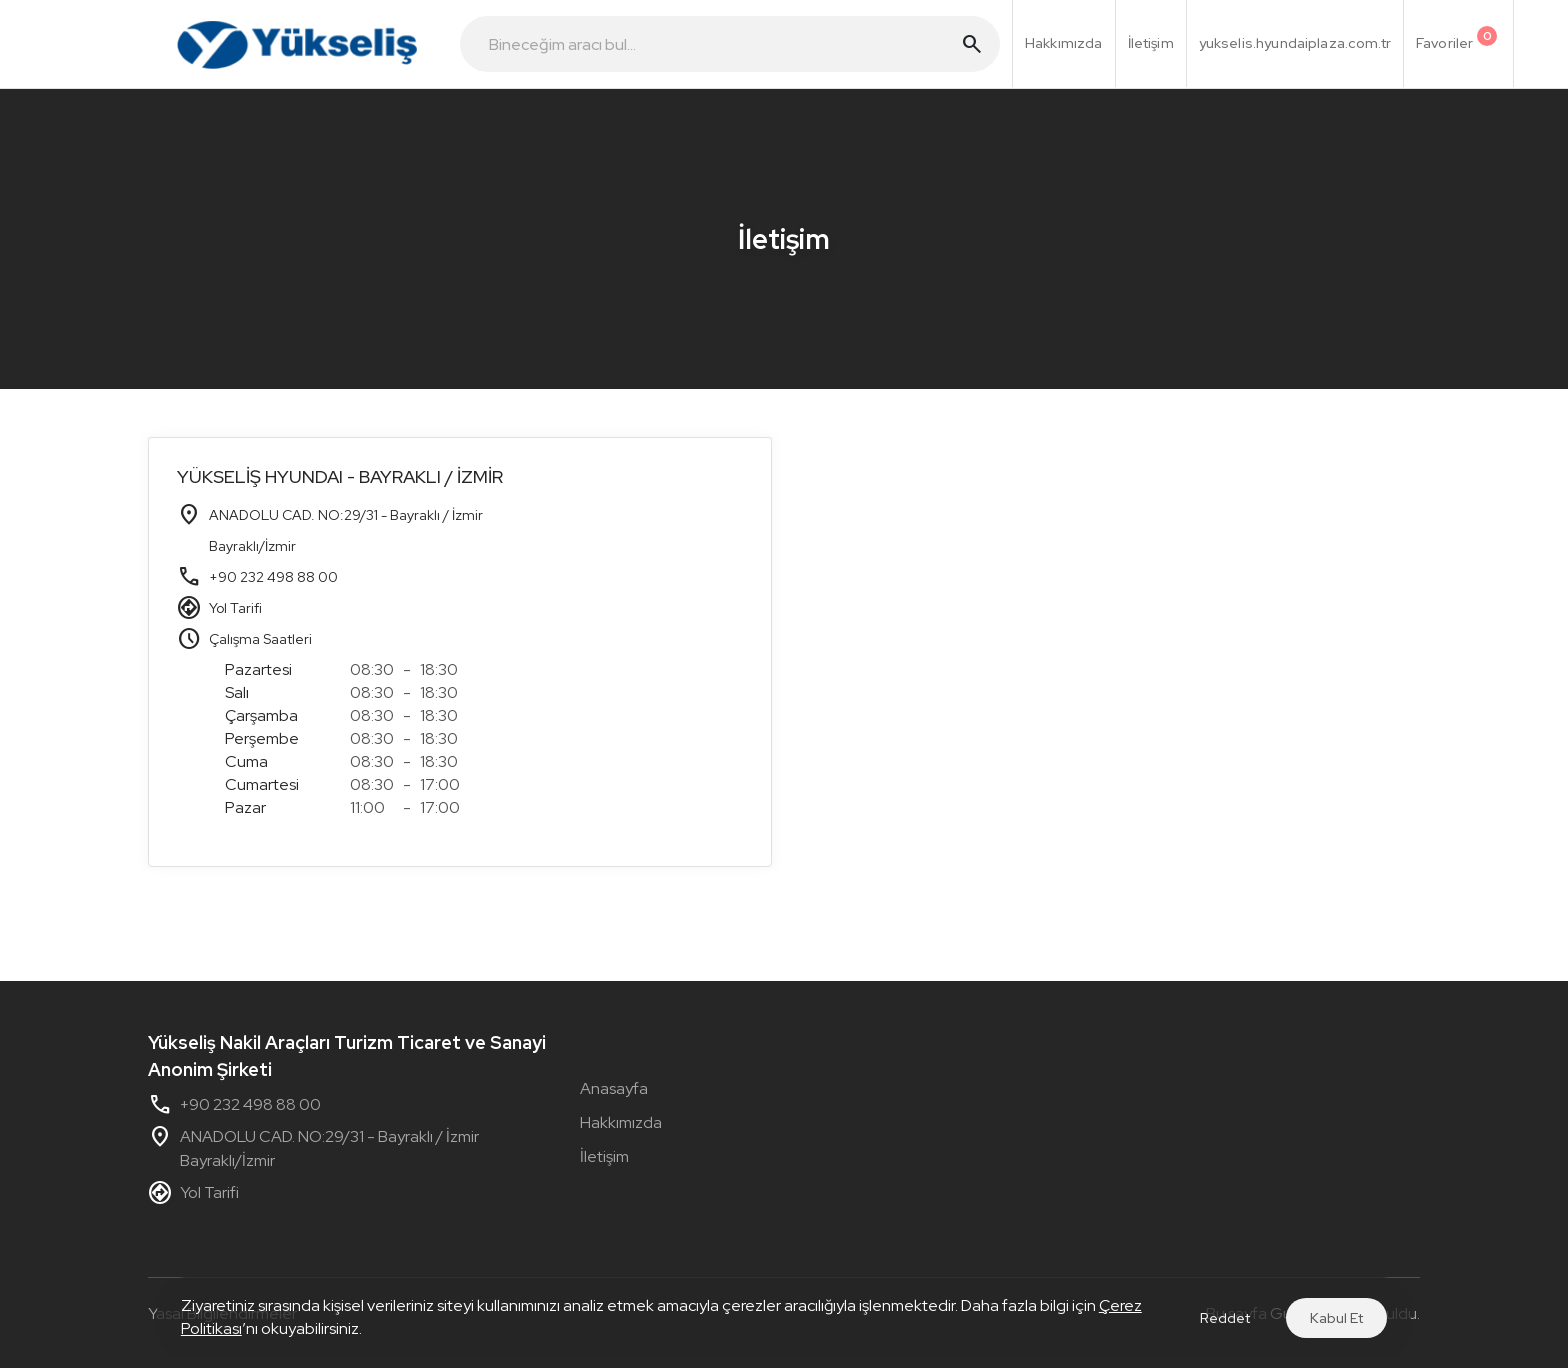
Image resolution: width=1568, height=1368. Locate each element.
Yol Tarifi (235, 608)
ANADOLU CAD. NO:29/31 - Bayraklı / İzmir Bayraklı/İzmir (313, 1149)
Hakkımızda (621, 1122)
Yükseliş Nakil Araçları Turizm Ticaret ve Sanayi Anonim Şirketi (347, 1056)
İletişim (604, 1156)
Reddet (1225, 1318)
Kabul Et (1336, 1318)
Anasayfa (614, 1088)
